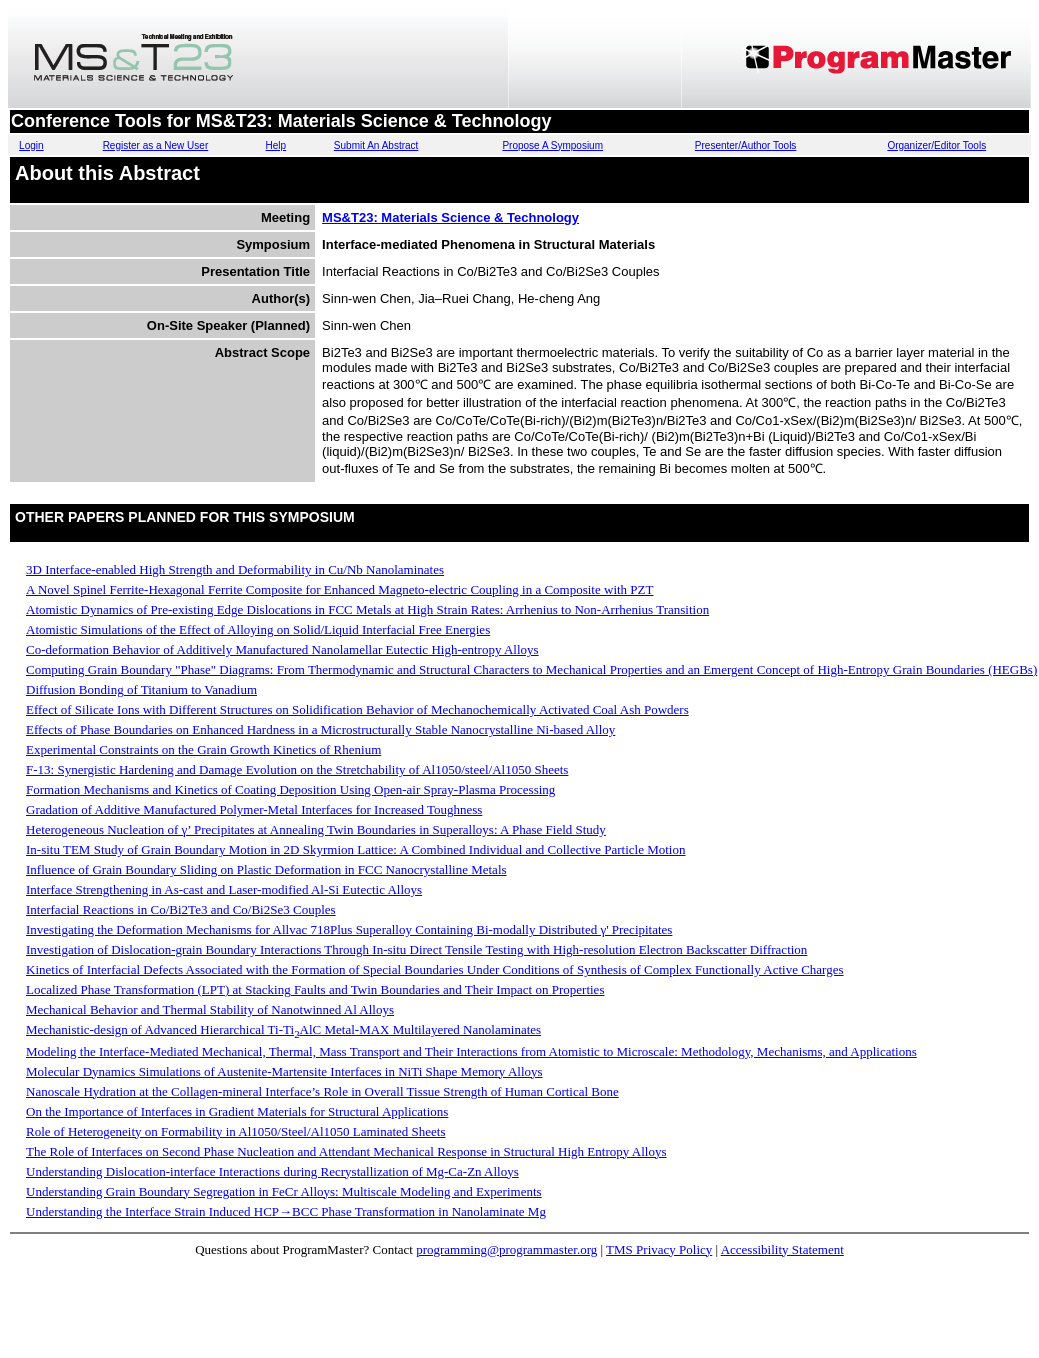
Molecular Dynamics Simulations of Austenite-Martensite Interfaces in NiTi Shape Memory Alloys (284, 1071)
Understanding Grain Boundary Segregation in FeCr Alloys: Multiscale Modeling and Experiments (284, 1191)
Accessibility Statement (782, 1249)
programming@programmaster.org (506, 1249)
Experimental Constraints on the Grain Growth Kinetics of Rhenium (203, 749)
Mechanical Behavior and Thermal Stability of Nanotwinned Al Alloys (210, 1009)
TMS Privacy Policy (659, 1249)
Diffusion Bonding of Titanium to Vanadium (141, 689)
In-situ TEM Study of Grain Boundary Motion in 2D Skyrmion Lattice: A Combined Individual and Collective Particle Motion (355, 849)
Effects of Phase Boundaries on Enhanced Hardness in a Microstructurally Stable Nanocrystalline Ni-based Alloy (320, 729)
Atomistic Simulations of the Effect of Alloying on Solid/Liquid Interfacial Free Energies (258, 629)
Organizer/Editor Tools (936, 145)
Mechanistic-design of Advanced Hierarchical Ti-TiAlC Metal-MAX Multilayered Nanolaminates (283, 1029)
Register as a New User (156, 145)
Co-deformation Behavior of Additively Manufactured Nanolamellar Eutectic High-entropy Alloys (282, 649)
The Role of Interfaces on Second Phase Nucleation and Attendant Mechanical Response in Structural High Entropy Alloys (346, 1151)
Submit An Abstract (376, 145)
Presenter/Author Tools (746, 145)
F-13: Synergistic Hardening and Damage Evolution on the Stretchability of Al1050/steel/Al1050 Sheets (297, 769)
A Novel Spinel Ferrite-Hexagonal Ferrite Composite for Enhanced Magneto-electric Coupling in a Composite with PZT (339, 589)
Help (276, 145)
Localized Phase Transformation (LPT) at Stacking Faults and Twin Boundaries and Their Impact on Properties (315, 989)
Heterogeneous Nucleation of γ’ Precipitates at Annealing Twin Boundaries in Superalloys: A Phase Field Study (316, 829)
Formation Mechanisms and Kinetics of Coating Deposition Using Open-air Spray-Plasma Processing (290, 789)
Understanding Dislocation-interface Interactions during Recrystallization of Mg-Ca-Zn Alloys (272, 1171)
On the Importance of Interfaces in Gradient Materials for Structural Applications (237, 1111)
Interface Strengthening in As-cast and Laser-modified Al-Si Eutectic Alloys (224, 889)
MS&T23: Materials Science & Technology (450, 217)
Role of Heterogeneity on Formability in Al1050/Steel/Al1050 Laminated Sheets (236, 1131)
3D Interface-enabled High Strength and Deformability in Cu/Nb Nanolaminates (235, 569)
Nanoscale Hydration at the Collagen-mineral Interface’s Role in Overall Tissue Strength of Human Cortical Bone (322, 1091)
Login (31, 145)
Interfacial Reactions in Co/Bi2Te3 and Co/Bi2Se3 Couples (181, 909)
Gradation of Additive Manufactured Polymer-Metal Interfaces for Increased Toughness (254, 809)
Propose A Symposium (552, 145)
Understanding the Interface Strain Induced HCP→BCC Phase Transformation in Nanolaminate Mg (286, 1211)
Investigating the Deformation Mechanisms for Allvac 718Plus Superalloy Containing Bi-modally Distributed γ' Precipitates (349, 929)
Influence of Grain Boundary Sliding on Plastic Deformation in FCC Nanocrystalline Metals (266, 869)
